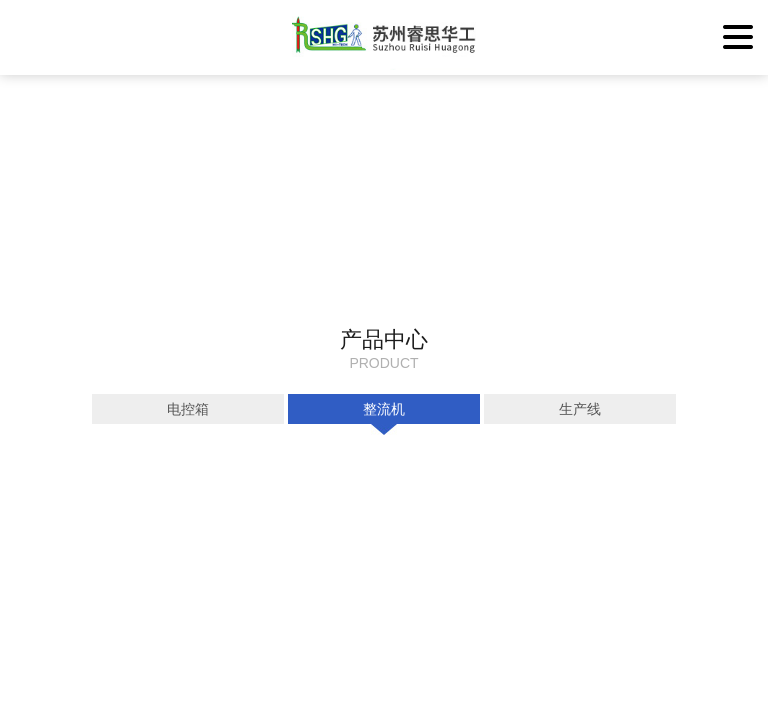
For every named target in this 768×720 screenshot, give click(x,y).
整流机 (384, 409)
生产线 (580, 409)
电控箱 (188, 409)
